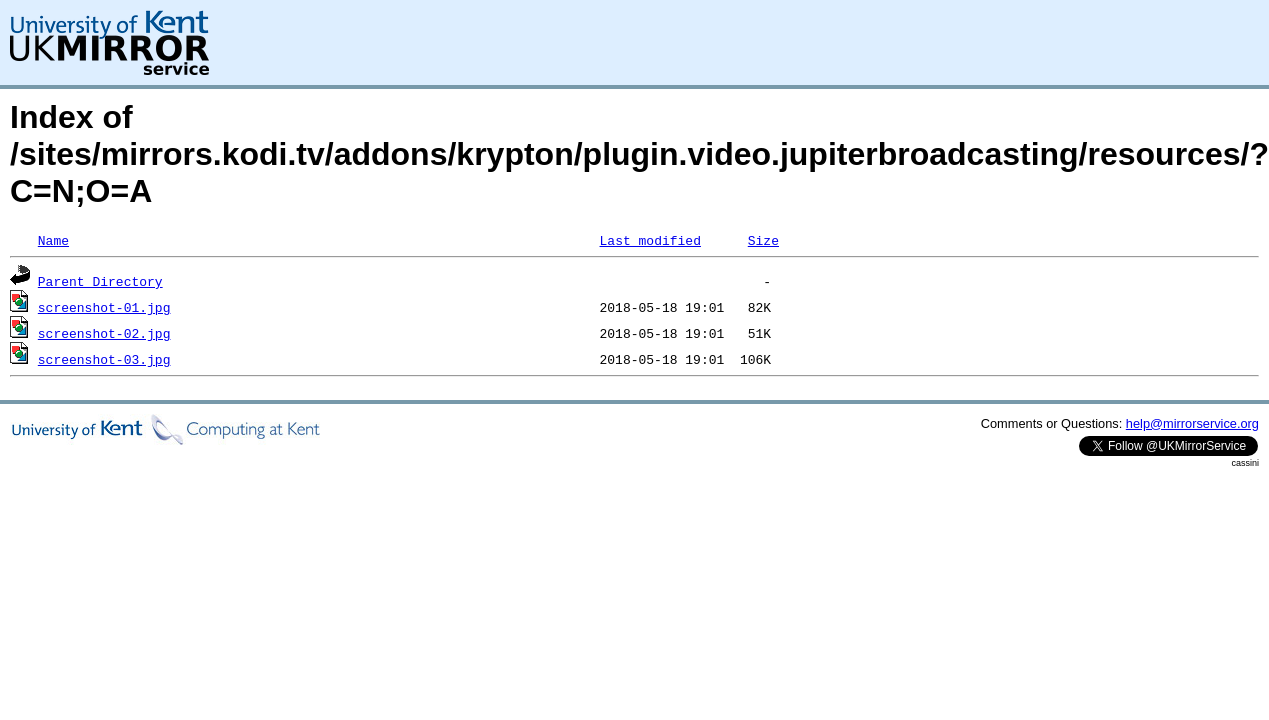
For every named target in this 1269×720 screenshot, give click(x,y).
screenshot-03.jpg (104, 359)
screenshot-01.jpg (104, 307)
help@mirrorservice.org (1192, 423)
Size (763, 240)
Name (53, 240)
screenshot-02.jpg (104, 333)
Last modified (649, 240)
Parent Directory (100, 281)
